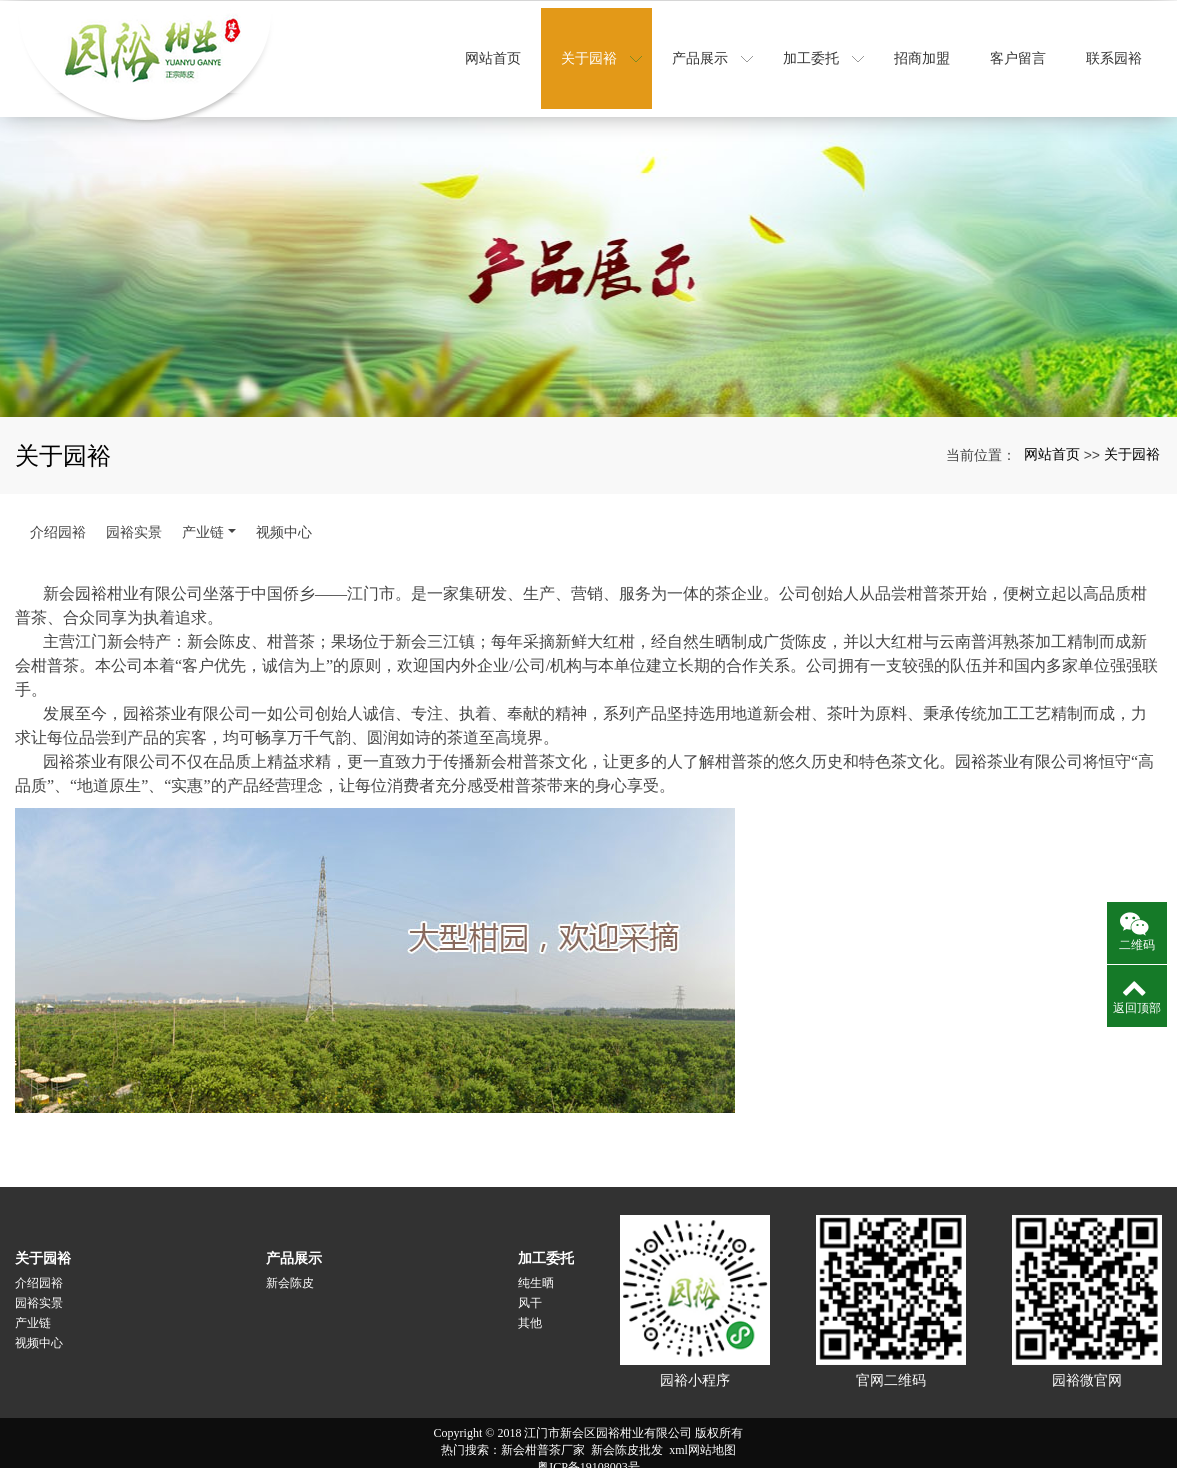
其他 (530, 1308)
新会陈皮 (290, 1268)
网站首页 (1052, 439)
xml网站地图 (702, 1435)
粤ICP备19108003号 (588, 1452)
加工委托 (546, 1243)
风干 (530, 1288)
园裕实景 (134, 517)
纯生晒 (536, 1268)
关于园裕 (1132, 439)
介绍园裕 (58, 517)
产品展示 (294, 1243)
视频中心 (284, 517)
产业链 (203, 517)
